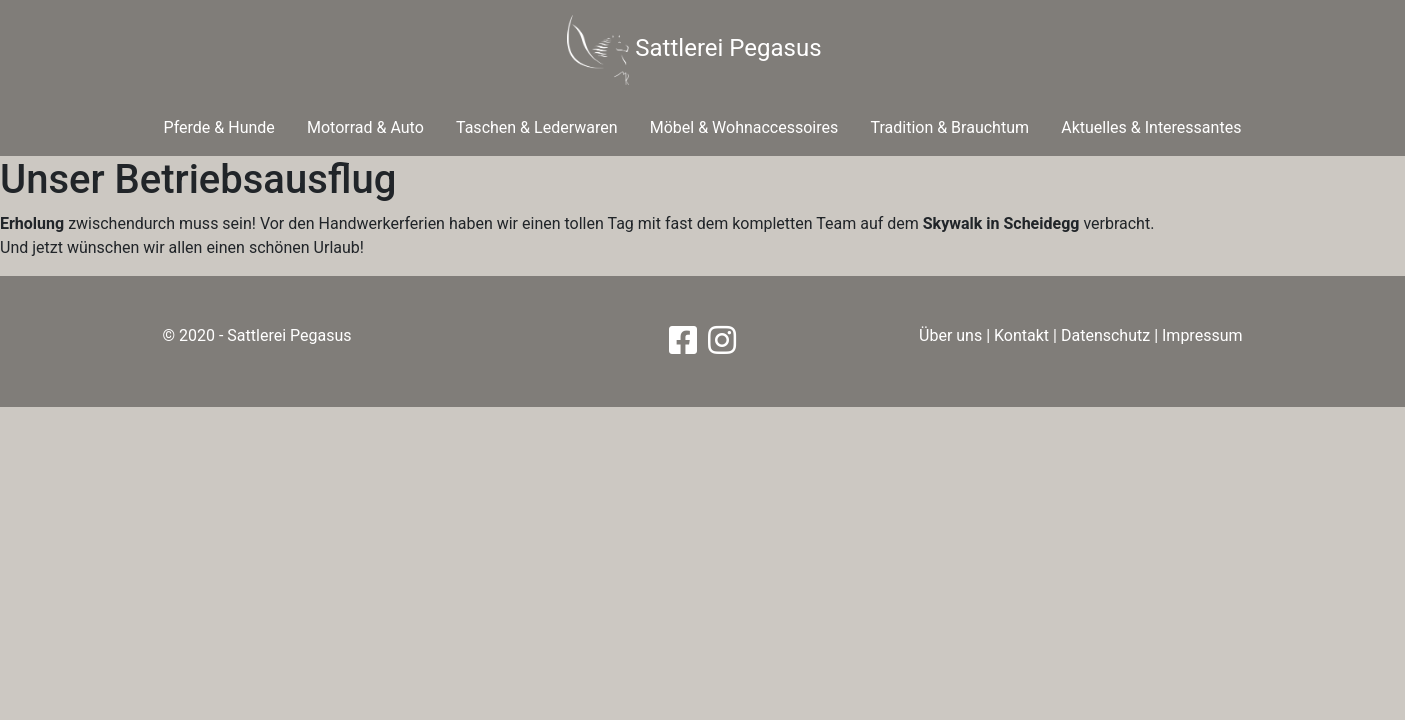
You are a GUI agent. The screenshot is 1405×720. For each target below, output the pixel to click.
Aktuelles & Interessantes (1151, 127)
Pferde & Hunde (219, 127)
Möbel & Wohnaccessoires (744, 127)
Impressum (1202, 335)
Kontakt (1021, 335)
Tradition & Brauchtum (949, 127)
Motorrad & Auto (365, 127)
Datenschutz (1105, 335)
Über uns (950, 335)
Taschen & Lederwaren (537, 127)
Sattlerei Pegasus (694, 50)
